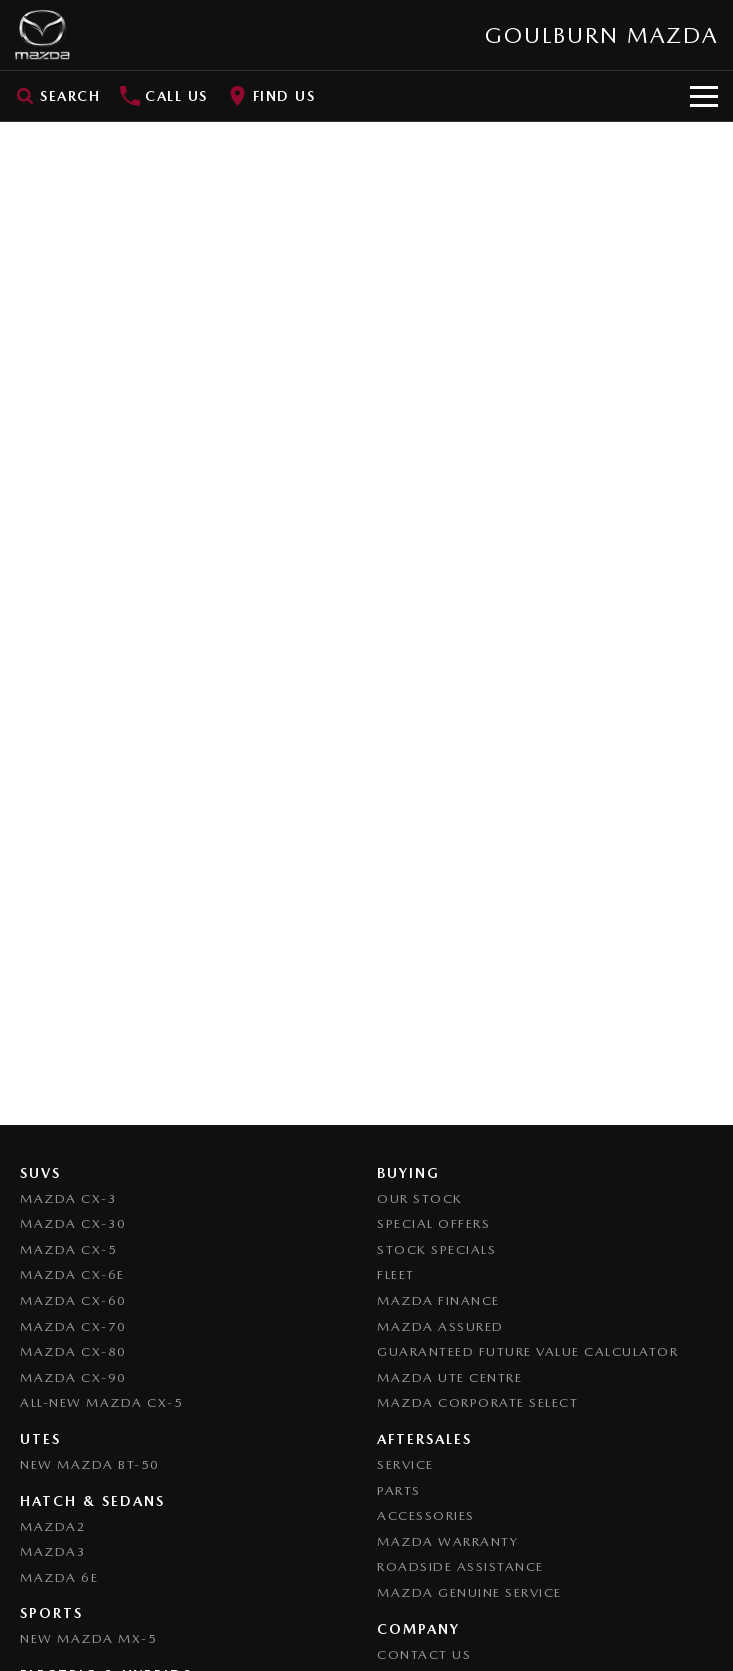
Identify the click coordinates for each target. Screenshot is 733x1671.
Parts (399, 1490)
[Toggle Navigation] (704, 96)
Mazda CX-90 (73, 1377)
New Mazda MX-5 (88, 1638)
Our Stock (420, 1198)
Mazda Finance (438, 1300)
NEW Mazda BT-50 (90, 1464)
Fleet (396, 1274)
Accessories (426, 1515)
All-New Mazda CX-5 (101, 1402)
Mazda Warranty (447, 1541)
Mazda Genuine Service (469, 1592)
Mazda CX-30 (73, 1223)
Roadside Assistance (460, 1566)
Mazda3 (53, 1551)
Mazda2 (53, 1526)
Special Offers (433, 1223)
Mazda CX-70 (73, 1326)
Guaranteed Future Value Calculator (527, 1351)
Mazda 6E (59, 1577)
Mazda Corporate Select (477, 1402)
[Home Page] (42, 35)
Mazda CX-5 (68, 1249)
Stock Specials (436, 1249)
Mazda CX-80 (73, 1351)
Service (405, 1464)
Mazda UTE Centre (449, 1377)
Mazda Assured (440, 1326)
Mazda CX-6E (72, 1274)
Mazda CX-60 (73, 1300)
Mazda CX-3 (68, 1198)
